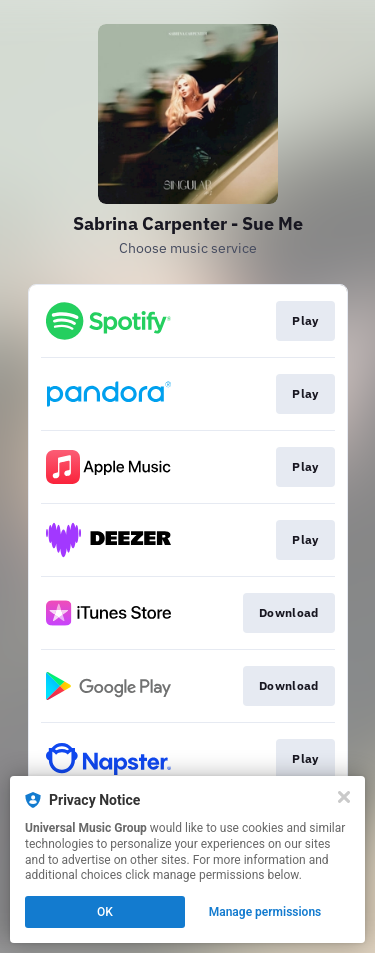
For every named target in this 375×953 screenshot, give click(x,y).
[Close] (344, 797)
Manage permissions (265, 912)
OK (105, 912)
